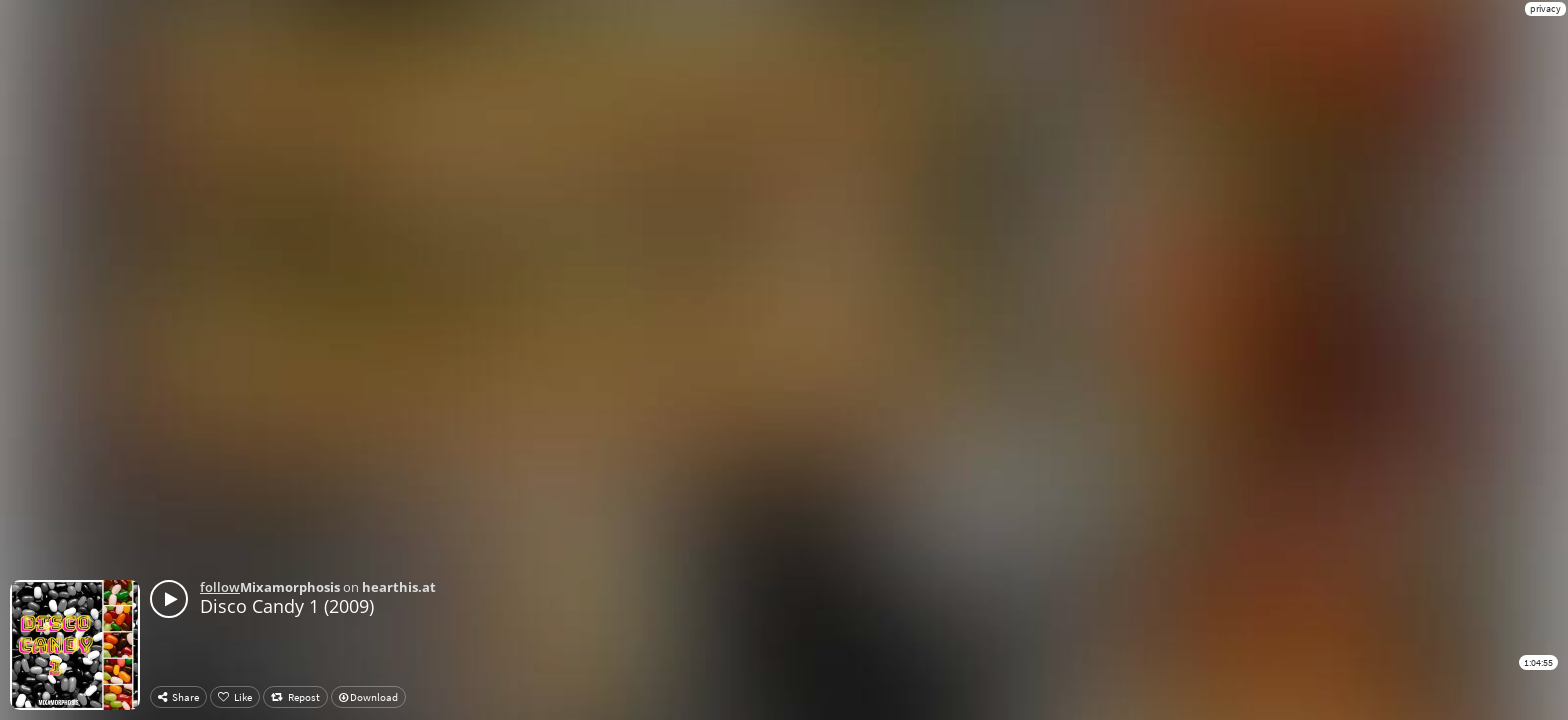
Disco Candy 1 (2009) (287, 606)
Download (368, 697)
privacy (1545, 8)
